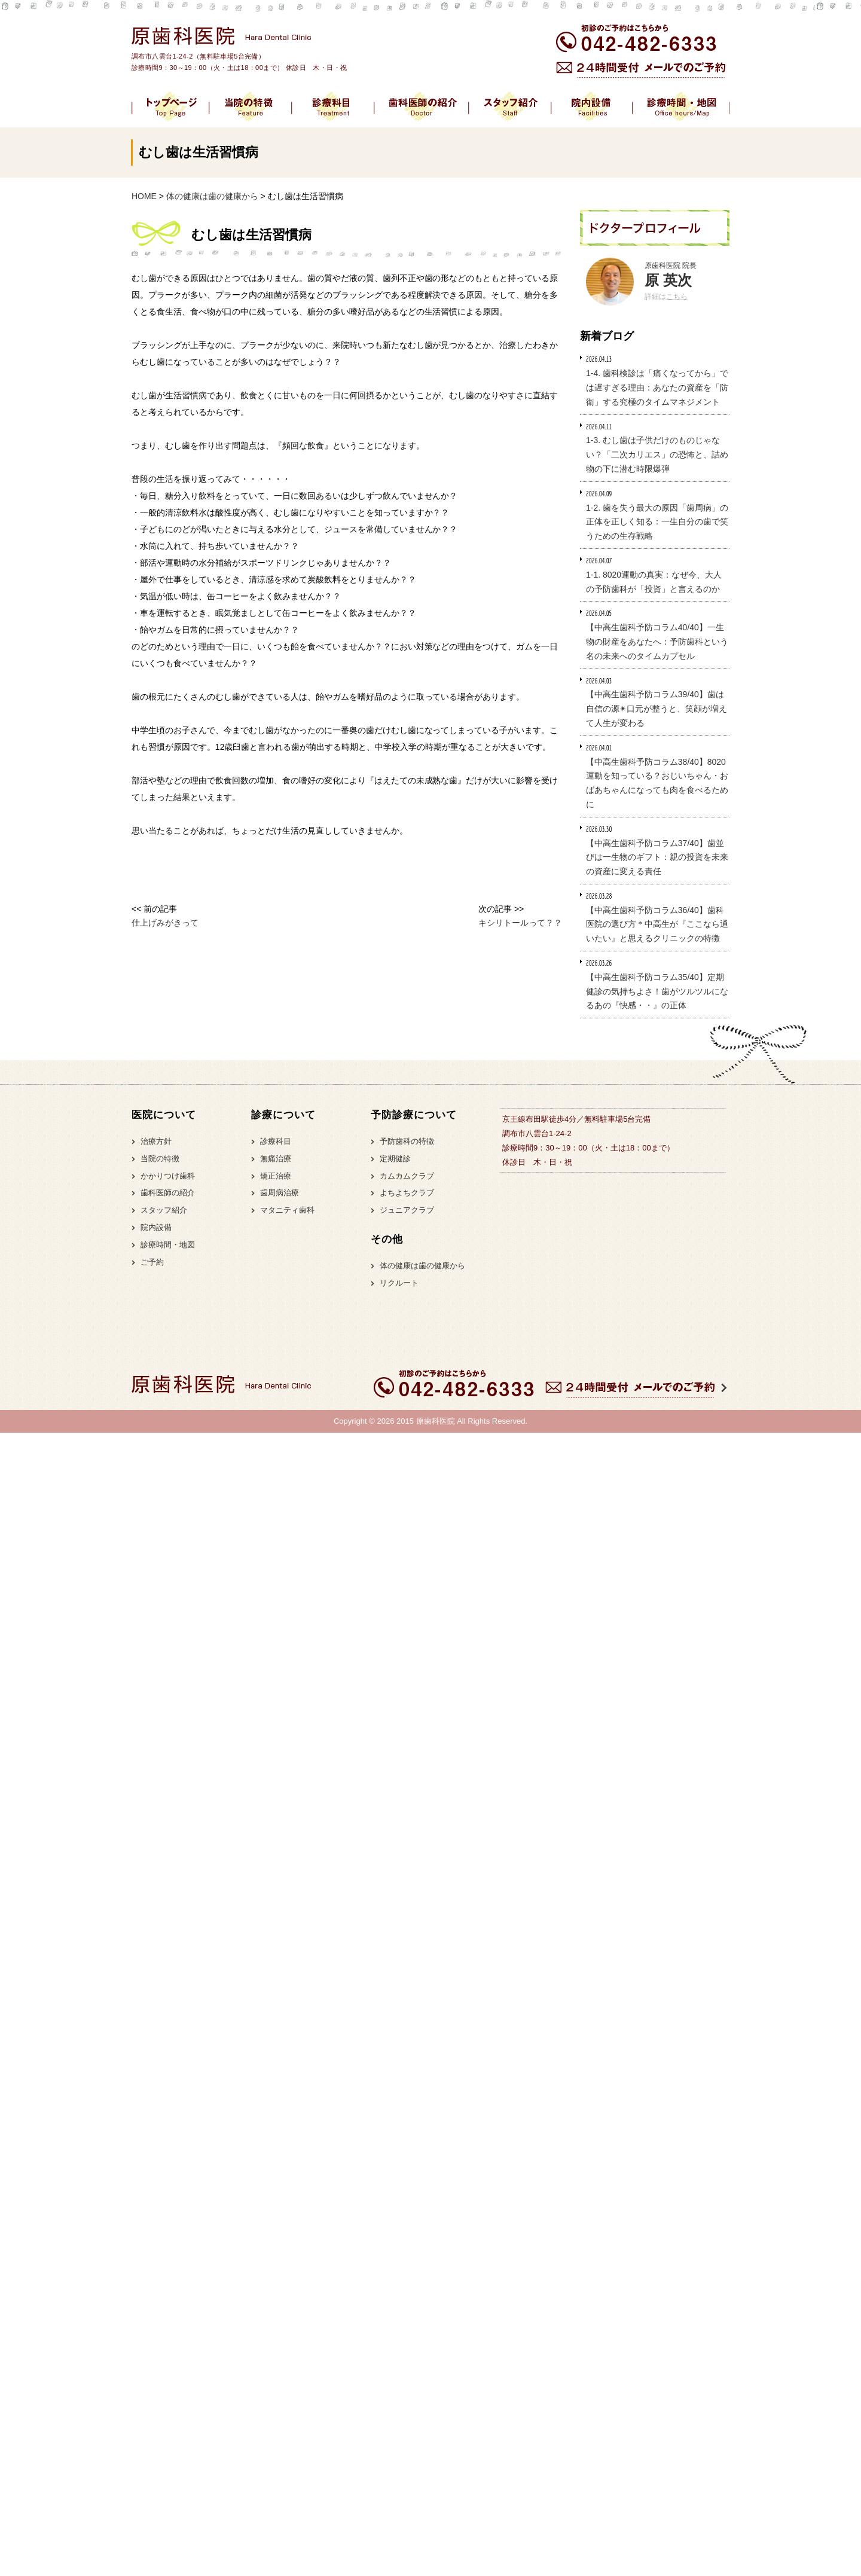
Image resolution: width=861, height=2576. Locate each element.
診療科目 (275, 1141)
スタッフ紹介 (164, 1209)
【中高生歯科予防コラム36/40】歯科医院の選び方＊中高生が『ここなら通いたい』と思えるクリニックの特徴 (657, 924)
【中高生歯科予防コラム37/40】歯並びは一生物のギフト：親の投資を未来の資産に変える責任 (657, 857)
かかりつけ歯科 (168, 1175)
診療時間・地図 (168, 1244)
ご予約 (152, 1262)
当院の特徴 (160, 1158)
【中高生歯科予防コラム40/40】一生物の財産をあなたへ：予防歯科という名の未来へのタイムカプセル (657, 641)
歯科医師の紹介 (168, 1192)
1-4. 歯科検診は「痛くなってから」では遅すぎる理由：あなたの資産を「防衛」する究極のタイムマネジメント (657, 387)
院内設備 (156, 1227)
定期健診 (395, 1158)
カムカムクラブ (407, 1175)
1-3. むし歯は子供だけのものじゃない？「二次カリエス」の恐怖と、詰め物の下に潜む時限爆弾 (657, 454)
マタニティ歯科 (287, 1209)
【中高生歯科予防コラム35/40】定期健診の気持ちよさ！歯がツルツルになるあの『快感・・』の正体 (657, 991)
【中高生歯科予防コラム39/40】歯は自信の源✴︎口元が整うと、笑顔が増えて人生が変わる (656, 708)
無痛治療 (275, 1158)
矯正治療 (275, 1175)
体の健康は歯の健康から (422, 1265)
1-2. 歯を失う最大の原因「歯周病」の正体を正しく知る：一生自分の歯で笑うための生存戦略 (657, 522)
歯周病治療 (279, 1192)
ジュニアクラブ (407, 1209)
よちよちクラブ (407, 1192)
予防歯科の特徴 (407, 1141)
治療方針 (156, 1141)
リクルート (399, 1282)
